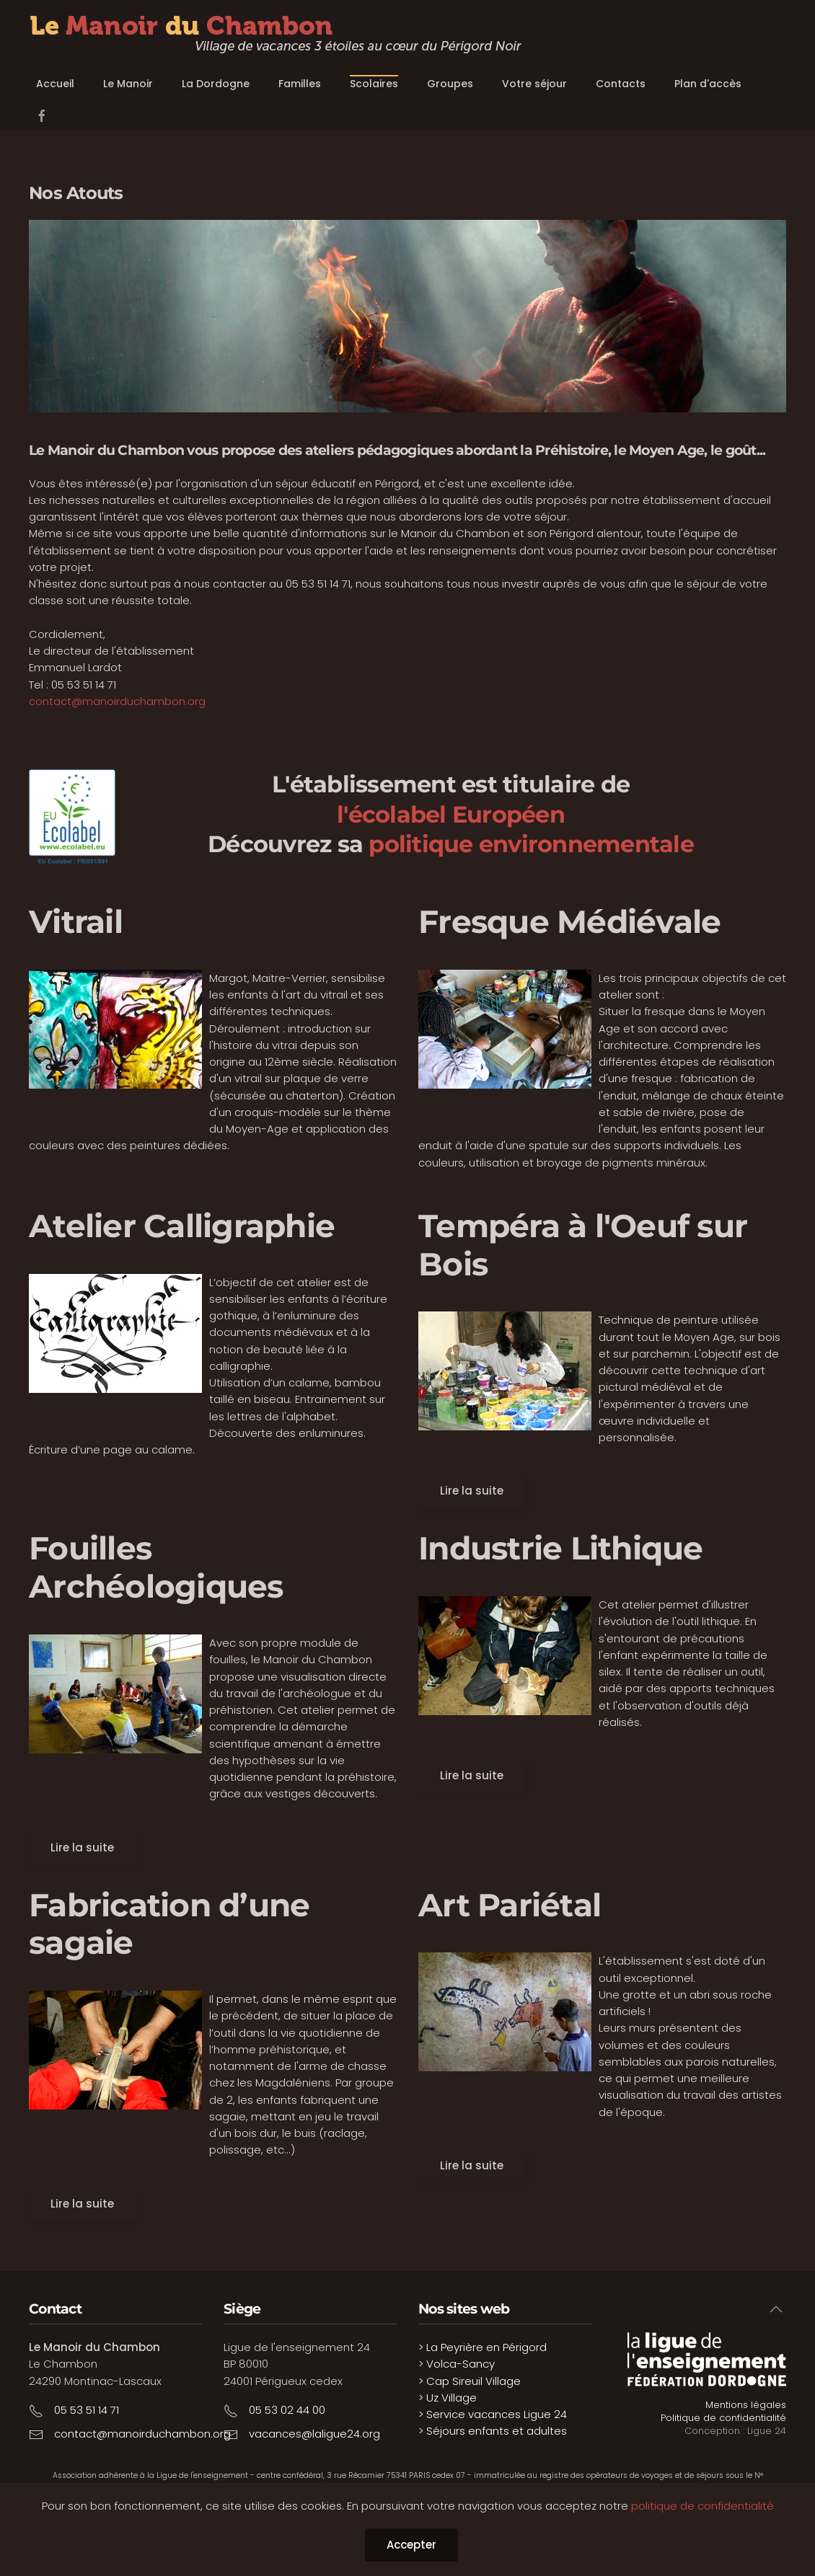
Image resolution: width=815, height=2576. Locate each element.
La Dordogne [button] (216, 83)
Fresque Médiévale (569, 921)
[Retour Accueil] (275, 34)
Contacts (621, 83)
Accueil (55, 83)
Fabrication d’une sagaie (169, 1923)
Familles (299, 83)
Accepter (411, 2544)
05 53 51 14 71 (86, 2409)
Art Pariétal (509, 1904)
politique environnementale (531, 844)
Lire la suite (471, 1490)
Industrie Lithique (560, 1547)
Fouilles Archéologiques (156, 1567)
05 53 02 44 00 (287, 2409)
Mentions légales (745, 2405)
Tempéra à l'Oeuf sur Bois (582, 1244)
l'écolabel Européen (451, 814)
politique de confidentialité (702, 2505)
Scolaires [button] (374, 83)
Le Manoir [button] (128, 83)
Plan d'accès (707, 83)
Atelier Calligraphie (182, 1225)
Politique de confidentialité (723, 2418)
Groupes (450, 83)
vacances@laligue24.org (314, 2433)
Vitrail (76, 921)
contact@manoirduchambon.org (117, 701)
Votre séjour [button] (534, 83)
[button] (776, 2309)
